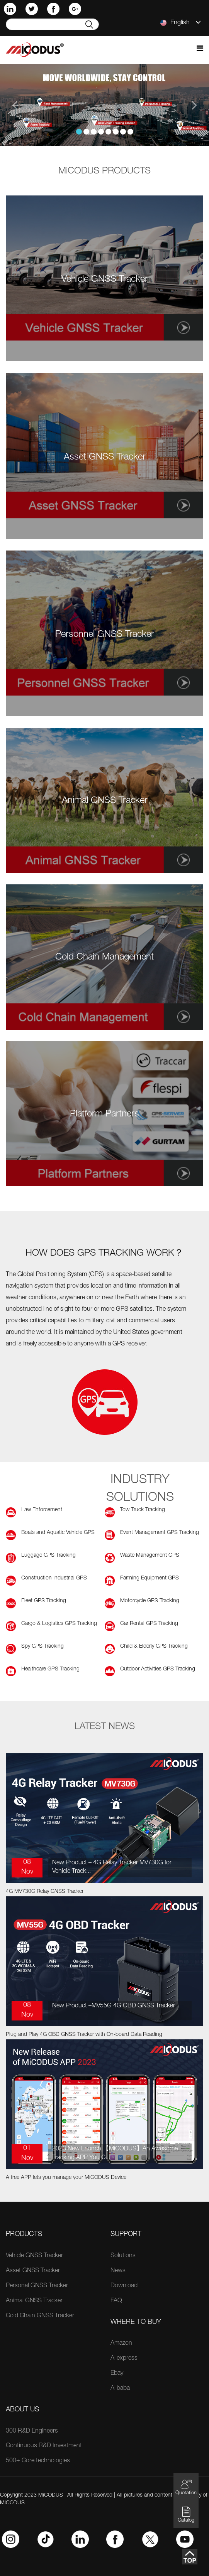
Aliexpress (124, 2358)
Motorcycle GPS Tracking (149, 1601)
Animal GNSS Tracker (105, 801)
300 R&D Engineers (32, 2431)
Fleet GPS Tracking (43, 1601)
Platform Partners (104, 1114)
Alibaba (120, 2389)
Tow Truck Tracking (142, 1510)
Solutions (123, 2256)
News (118, 2271)
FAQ (116, 2301)
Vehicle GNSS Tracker (104, 280)
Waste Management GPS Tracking (149, 1556)
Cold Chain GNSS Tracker (40, 2316)
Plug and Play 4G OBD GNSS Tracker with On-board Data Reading (84, 2034)
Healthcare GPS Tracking (50, 1669)
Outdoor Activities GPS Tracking (157, 1669)
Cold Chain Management (104, 957)
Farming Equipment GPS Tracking (149, 1579)
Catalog (186, 2514)
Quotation (186, 2487)
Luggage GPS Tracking (48, 1555)
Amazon (121, 2343)
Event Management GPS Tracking (159, 1532)
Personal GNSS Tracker (37, 2286)
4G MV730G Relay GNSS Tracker (44, 1891)
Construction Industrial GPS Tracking (54, 1579)
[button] (15, 104)
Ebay (116, 2374)
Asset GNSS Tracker (105, 457)
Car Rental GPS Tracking (149, 1623)
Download (124, 2286)
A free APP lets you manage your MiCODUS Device (66, 2177)
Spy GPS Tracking (42, 1646)
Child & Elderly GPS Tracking (154, 1646)
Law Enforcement (41, 1510)
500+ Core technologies (38, 2461)
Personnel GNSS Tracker (104, 635)
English (180, 22)
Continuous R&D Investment (44, 2446)
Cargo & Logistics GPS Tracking (59, 1623)
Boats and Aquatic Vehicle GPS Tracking (58, 1533)
